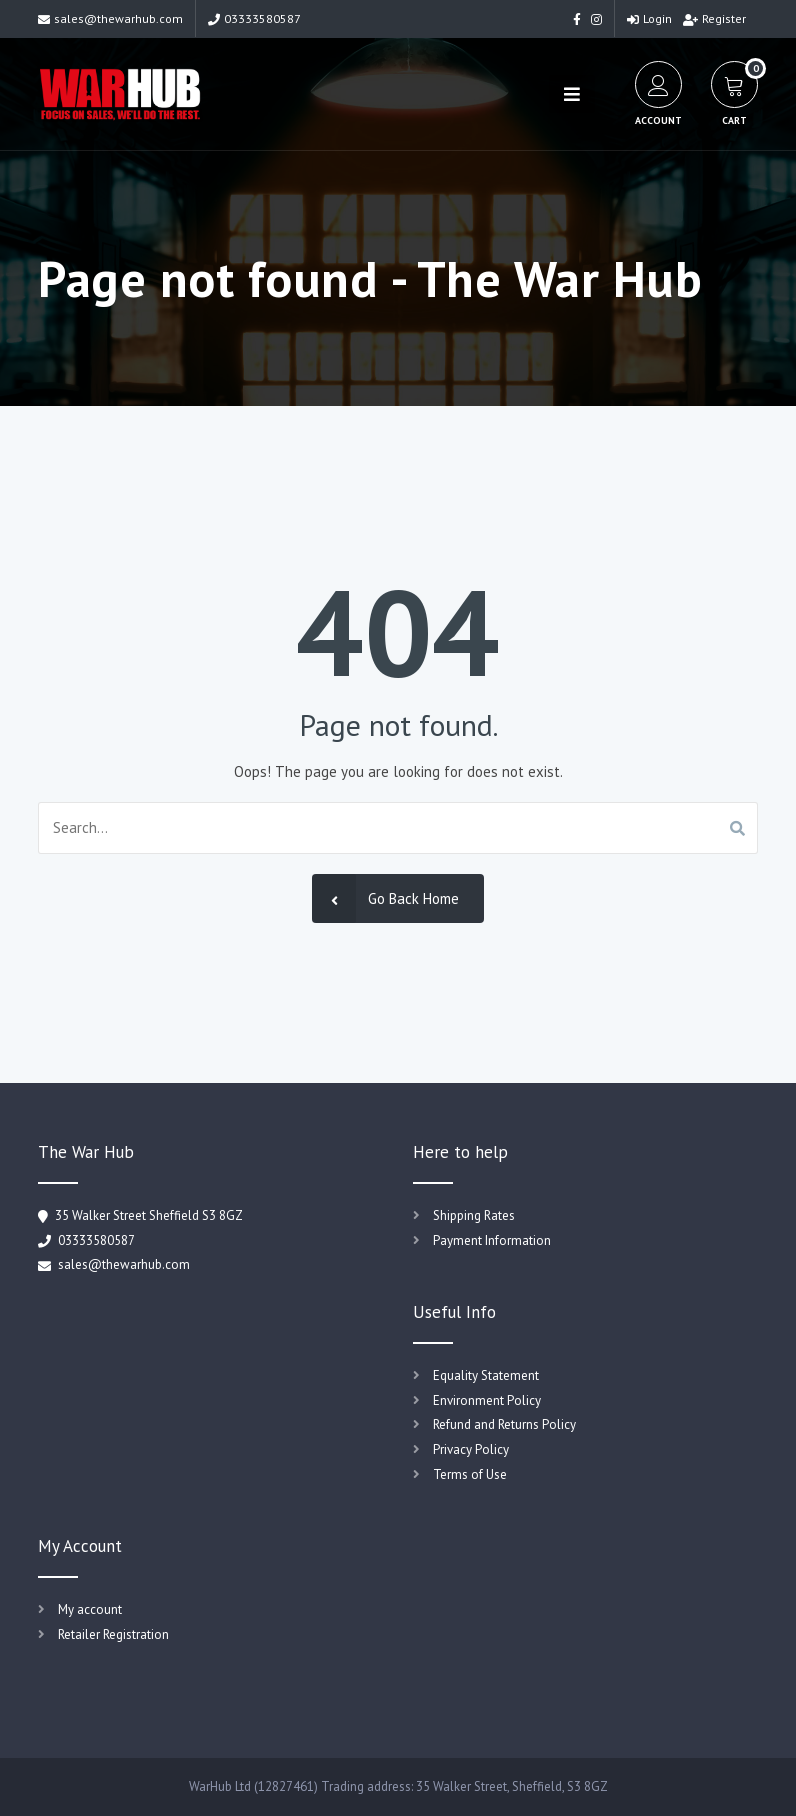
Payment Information (492, 1240)
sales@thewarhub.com (110, 18)
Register (714, 18)
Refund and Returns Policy (504, 1424)
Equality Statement (486, 1375)
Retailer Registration (113, 1634)
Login (649, 18)
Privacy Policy (471, 1449)
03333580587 (254, 18)
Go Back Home (385, 898)
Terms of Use (470, 1474)
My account (90, 1609)
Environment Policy (487, 1400)
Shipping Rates (474, 1215)
